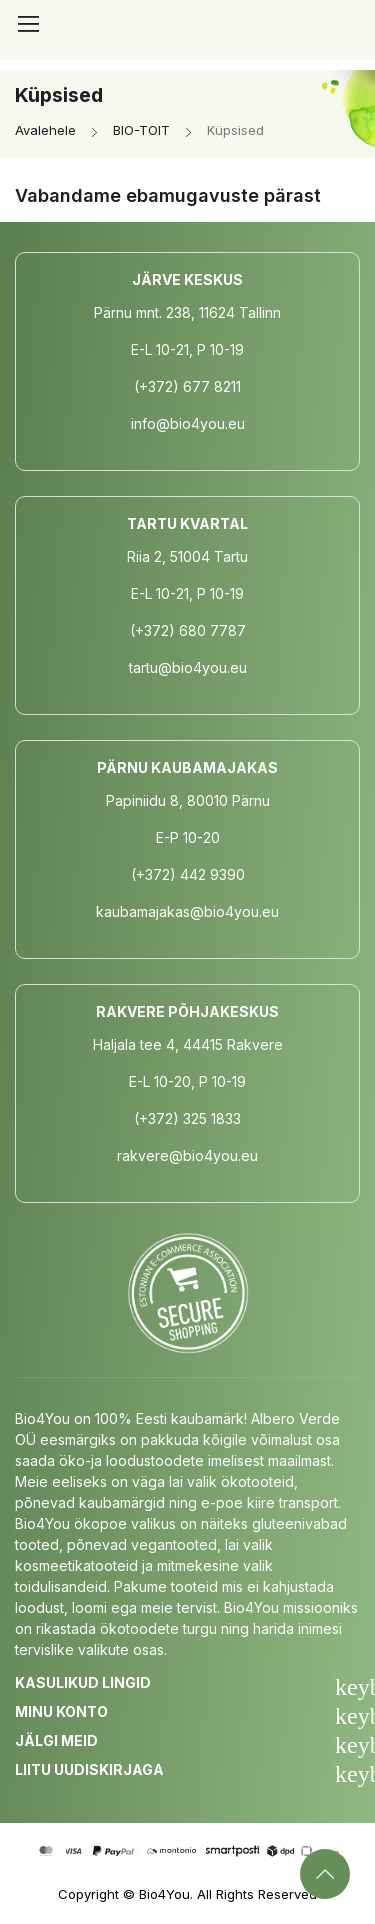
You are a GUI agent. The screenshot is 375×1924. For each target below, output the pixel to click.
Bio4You (164, 1894)
